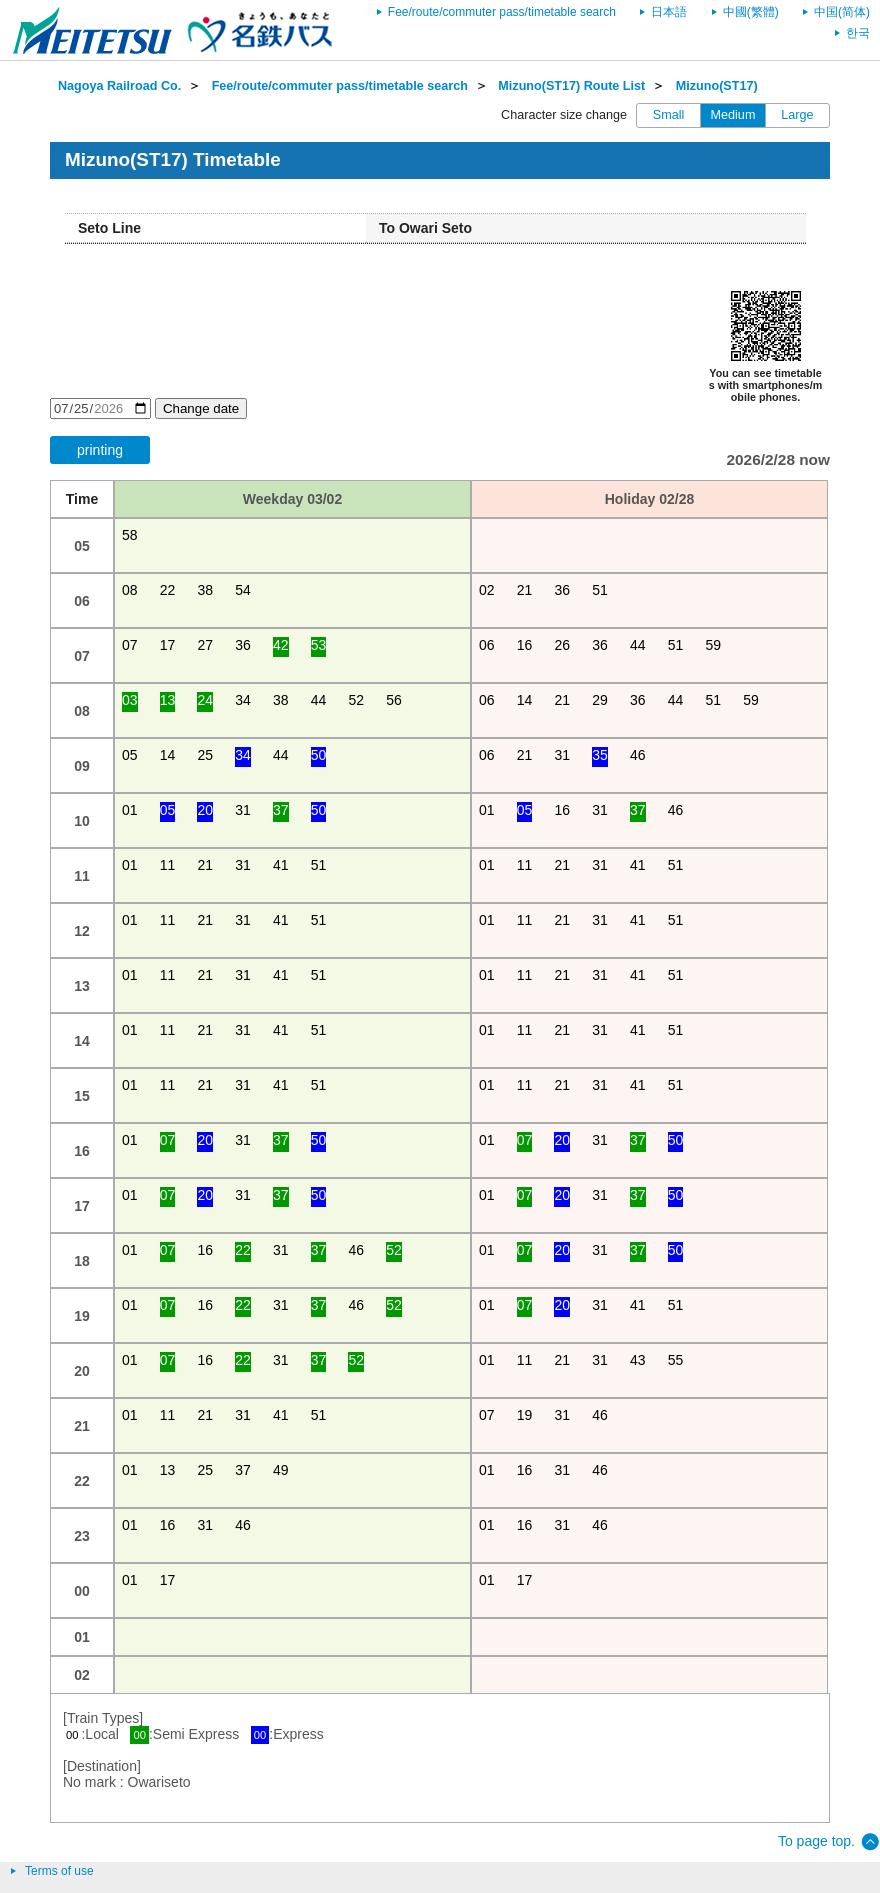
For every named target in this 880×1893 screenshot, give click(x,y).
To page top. (816, 1841)
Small (669, 115)
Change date (201, 408)
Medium (733, 115)
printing (100, 450)
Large (797, 115)
